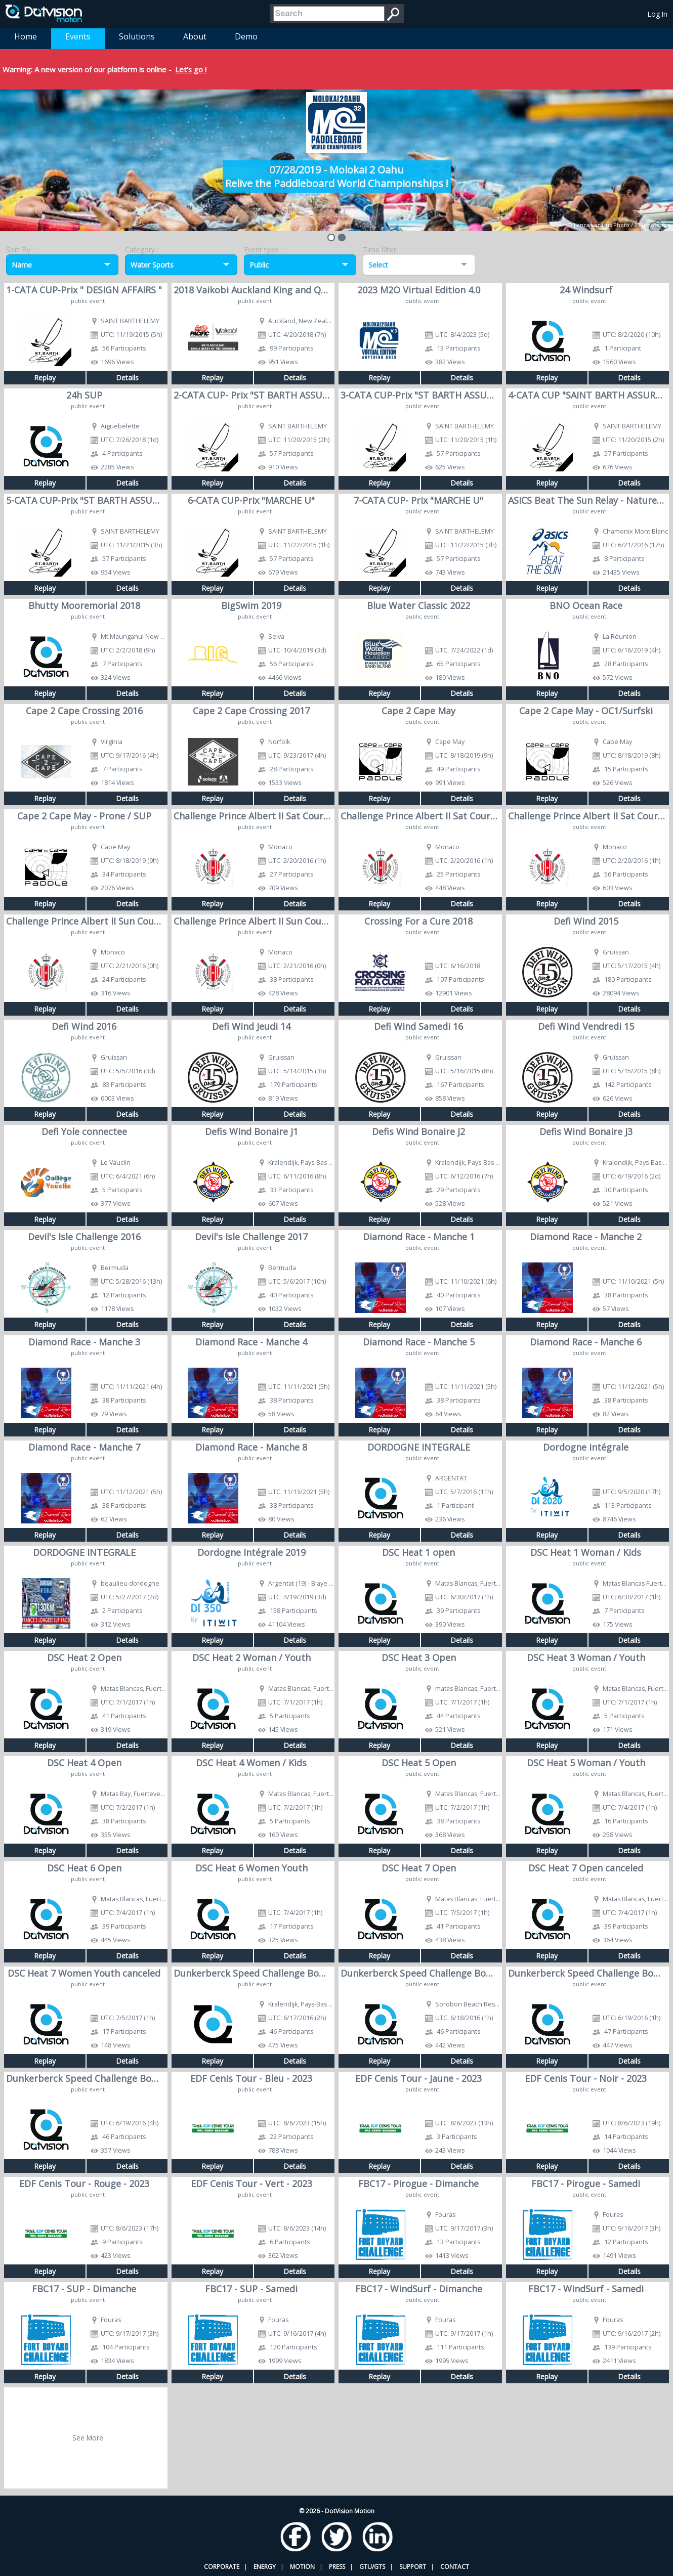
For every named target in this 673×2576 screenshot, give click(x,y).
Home (25, 36)
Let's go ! (190, 69)
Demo (246, 36)
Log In (657, 14)
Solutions (137, 36)
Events (78, 36)
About (194, 36)
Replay (45, 377)
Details (127, 377)
